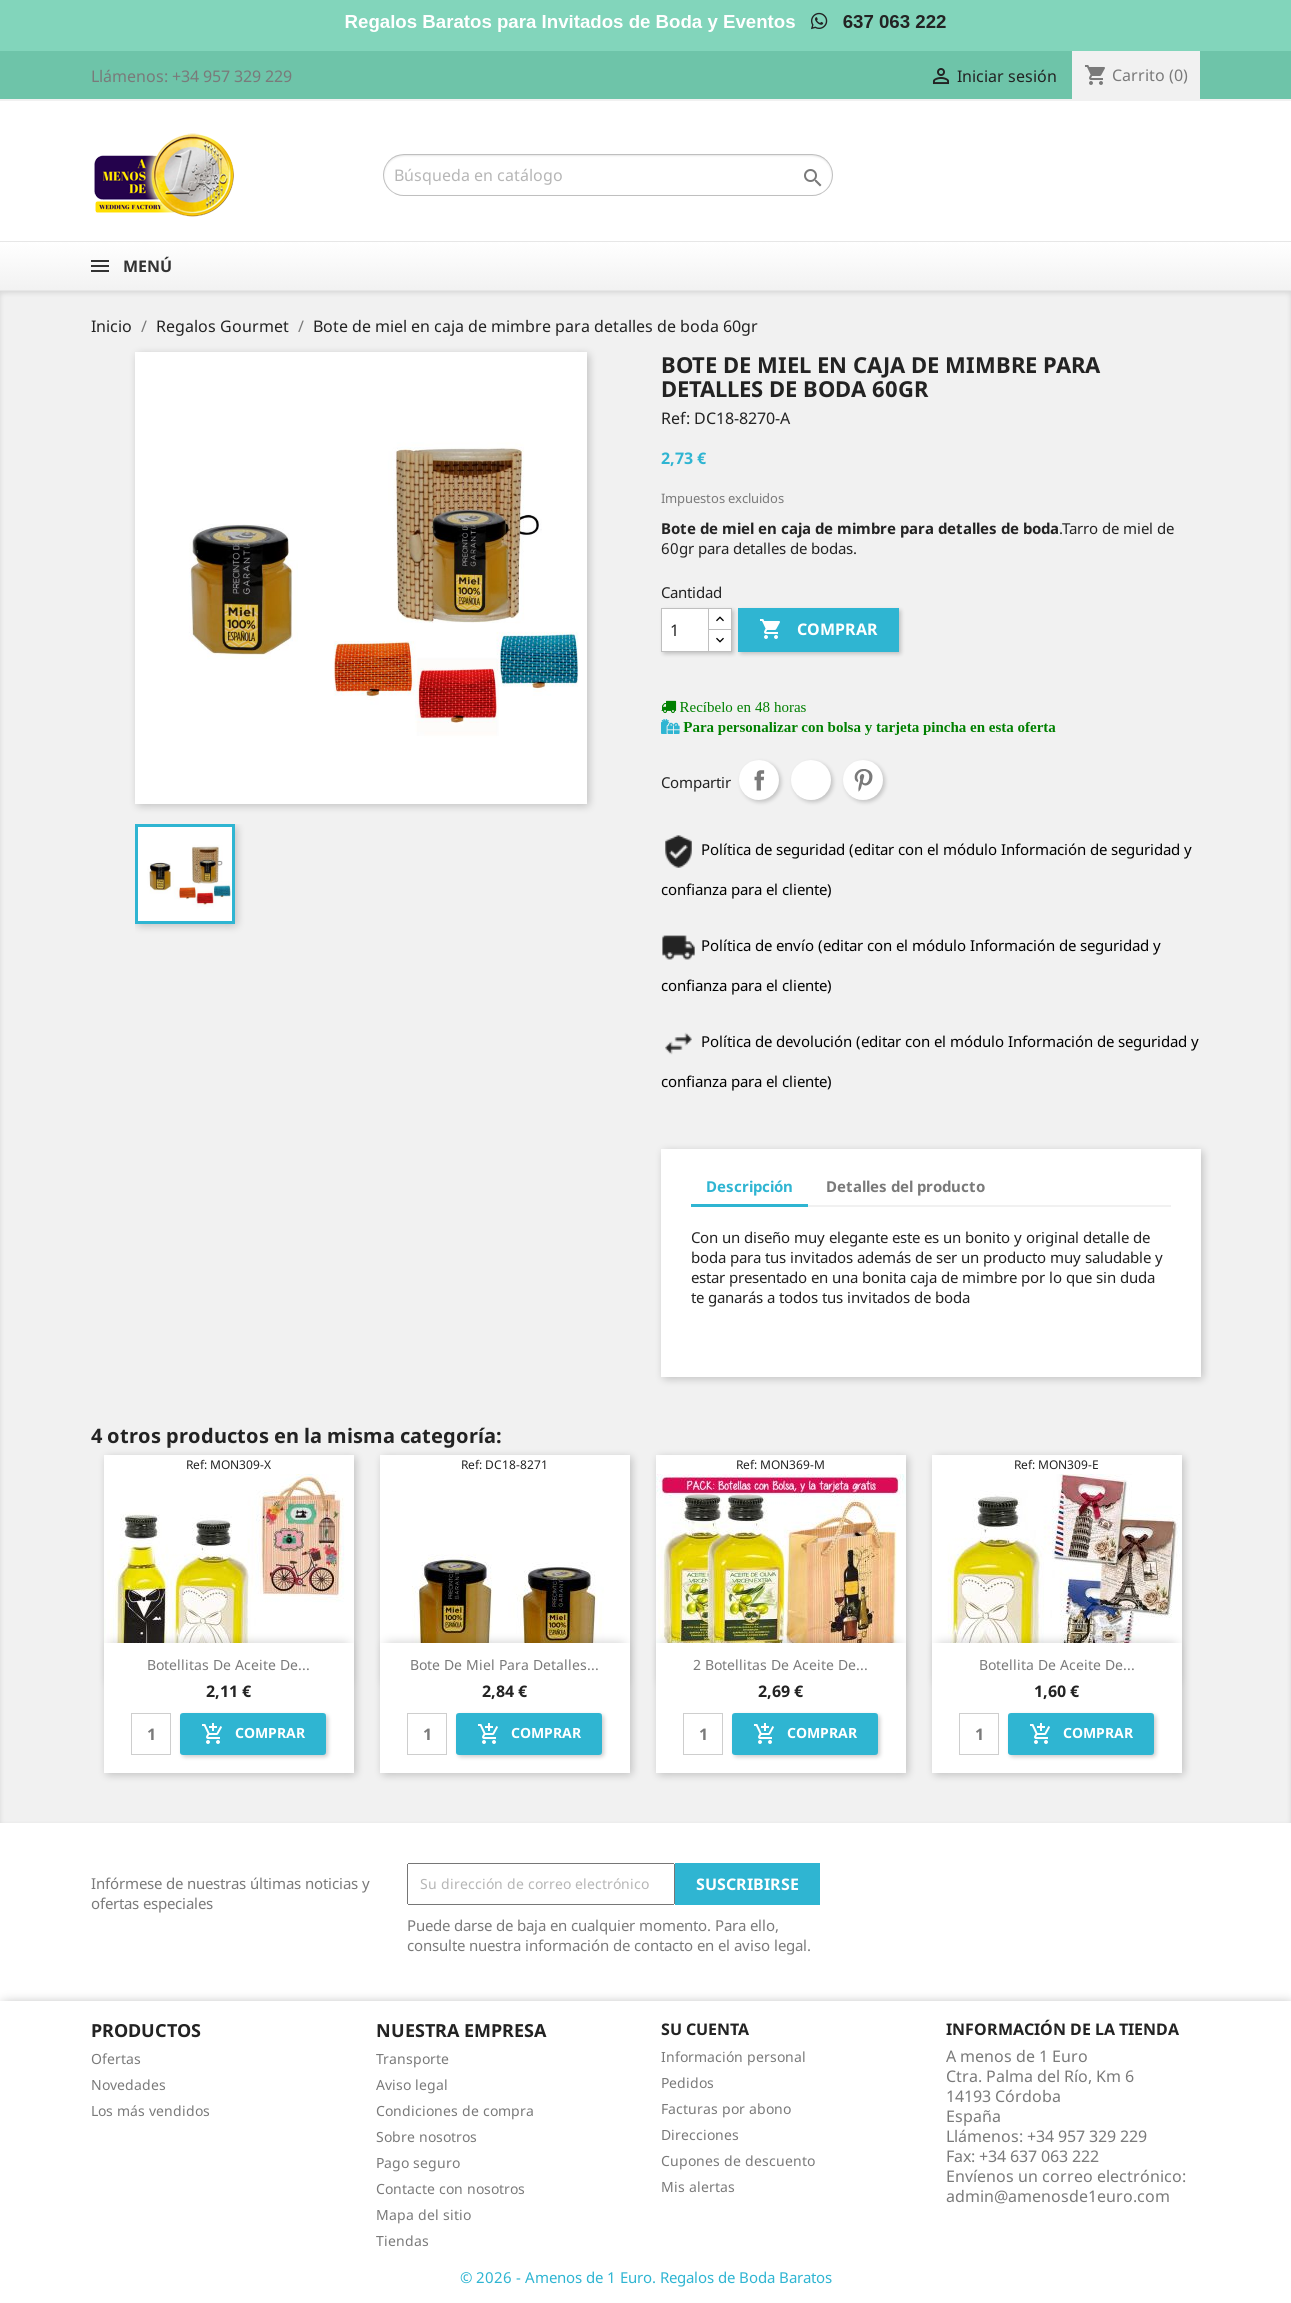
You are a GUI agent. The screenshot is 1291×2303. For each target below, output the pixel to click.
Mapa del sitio (423, 2214)
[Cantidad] (685, 630)
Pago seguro (418, 2162)
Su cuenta (705, 2029)
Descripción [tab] (749, 1186)
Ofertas (116, 2058)
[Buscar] (608, 175)
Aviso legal (412, 2084)
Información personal (733, 2056)
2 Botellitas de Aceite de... (780, 1664)
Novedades (128, 2084)
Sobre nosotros (426, 2136)
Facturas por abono (726, 2108)
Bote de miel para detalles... (504, 1664)
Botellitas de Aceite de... (228, 1664)
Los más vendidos (150, 2110)
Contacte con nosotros (450, 2188)
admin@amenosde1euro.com (1058, 2196)
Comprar (818, 630)
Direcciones (700, 2134)
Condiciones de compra (455, 2110)
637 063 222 (878, 21)
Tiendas (402, 2240)
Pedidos (687, 2082)
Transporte (412, 2058)
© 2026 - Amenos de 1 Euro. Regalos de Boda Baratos (646, 2277)
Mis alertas (698, 2186)
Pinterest (863, 780)
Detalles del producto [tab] (905, 1186)
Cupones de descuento (738, 2160)
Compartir (759, 780)
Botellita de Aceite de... (1057, 1664)
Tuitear (811, 780)
